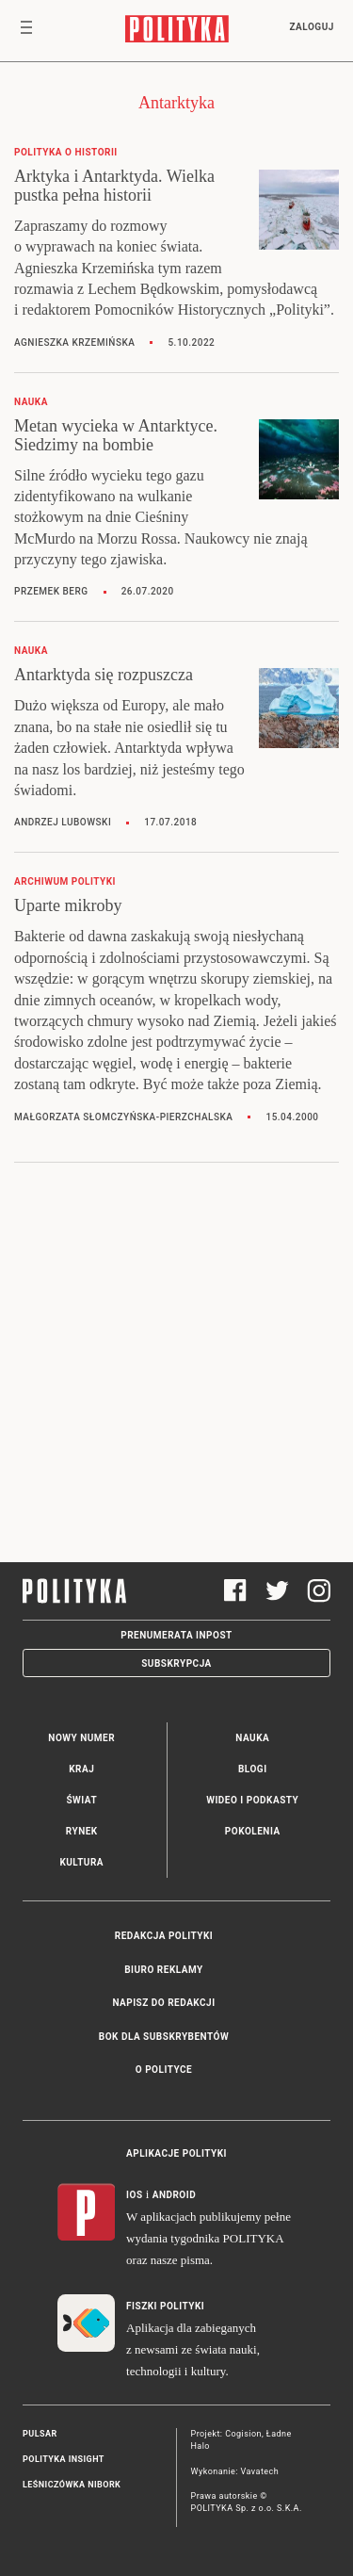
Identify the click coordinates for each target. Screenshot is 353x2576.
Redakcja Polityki (164, 1936)
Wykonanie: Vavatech (235, 2471)
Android (174, 2195)
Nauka (252, 1738)
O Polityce (164, 2069)
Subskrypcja (176, 1663)
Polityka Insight (63, 2459)
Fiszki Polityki (165, 2306)
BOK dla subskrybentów (164, 2036)
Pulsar (40, 2433)
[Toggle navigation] (26, 31)
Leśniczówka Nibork (71, 2484)
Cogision (243, 2433)
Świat (81, 1800)
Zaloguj (311, 27)
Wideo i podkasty (252, 1800)
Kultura (81, 1862)
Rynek (82, 1831)
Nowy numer (81, 1738)
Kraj (81, 1769)
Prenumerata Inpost (176, 1635)
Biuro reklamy (163, 1970)
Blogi (252, 1769)
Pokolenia (253, 1831)
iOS (134, 2195)
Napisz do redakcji (163, 2002)
